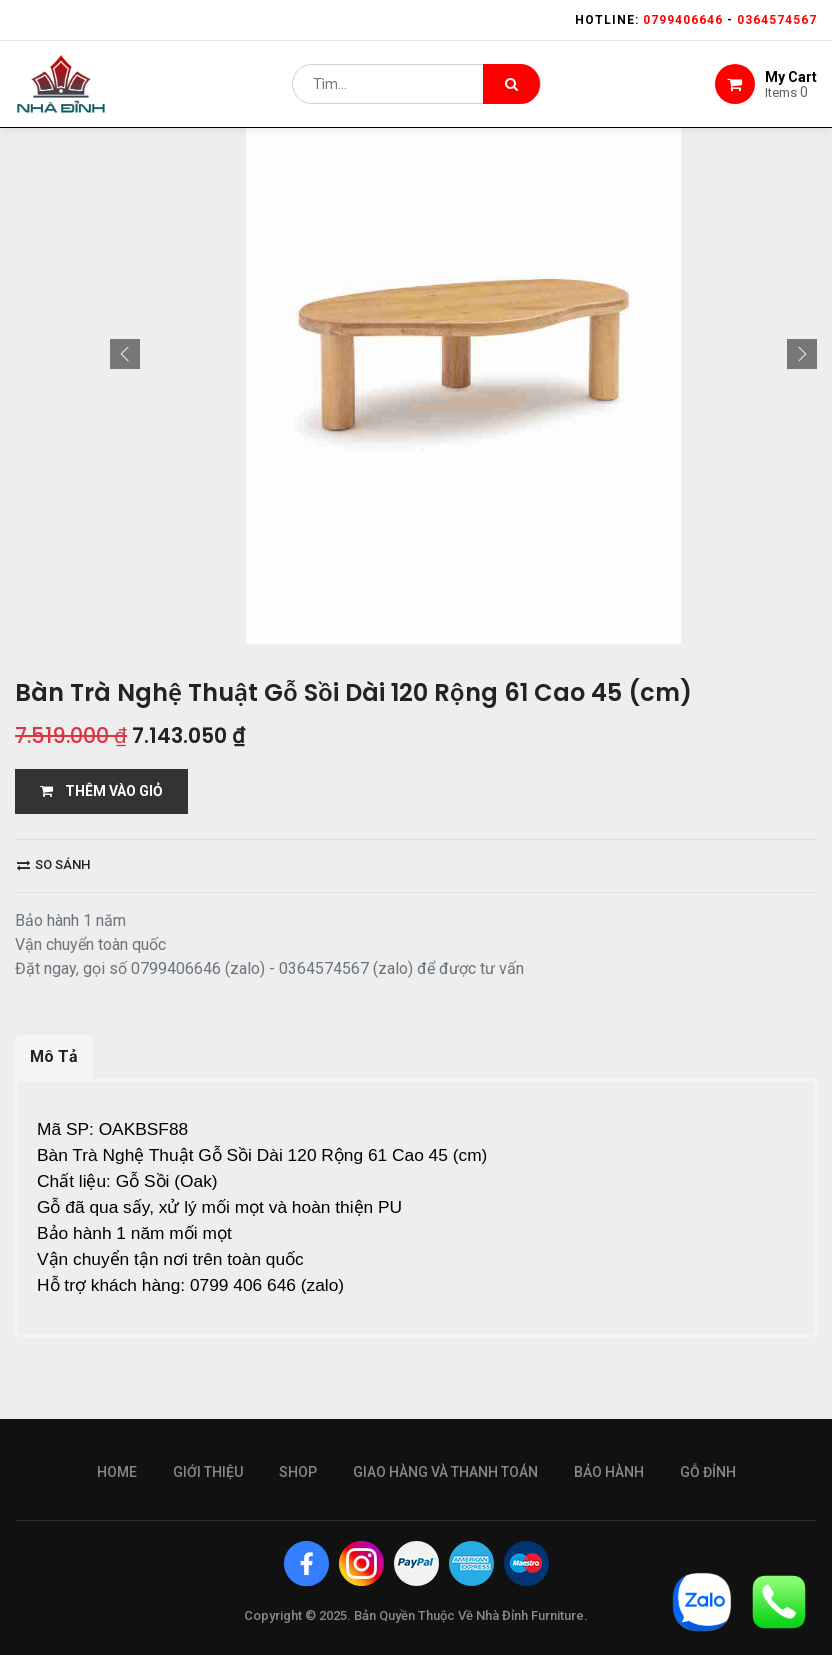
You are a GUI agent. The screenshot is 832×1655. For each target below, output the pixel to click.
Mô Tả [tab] (54, 1056)
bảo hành (609, 1472)
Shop (298, 1472)
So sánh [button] (53, 864)
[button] (125, 354)
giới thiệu (208, 1472)
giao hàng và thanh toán (445, 1472)
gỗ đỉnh (708, 1472)
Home (117, 1472)
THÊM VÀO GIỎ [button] (101, 791)
